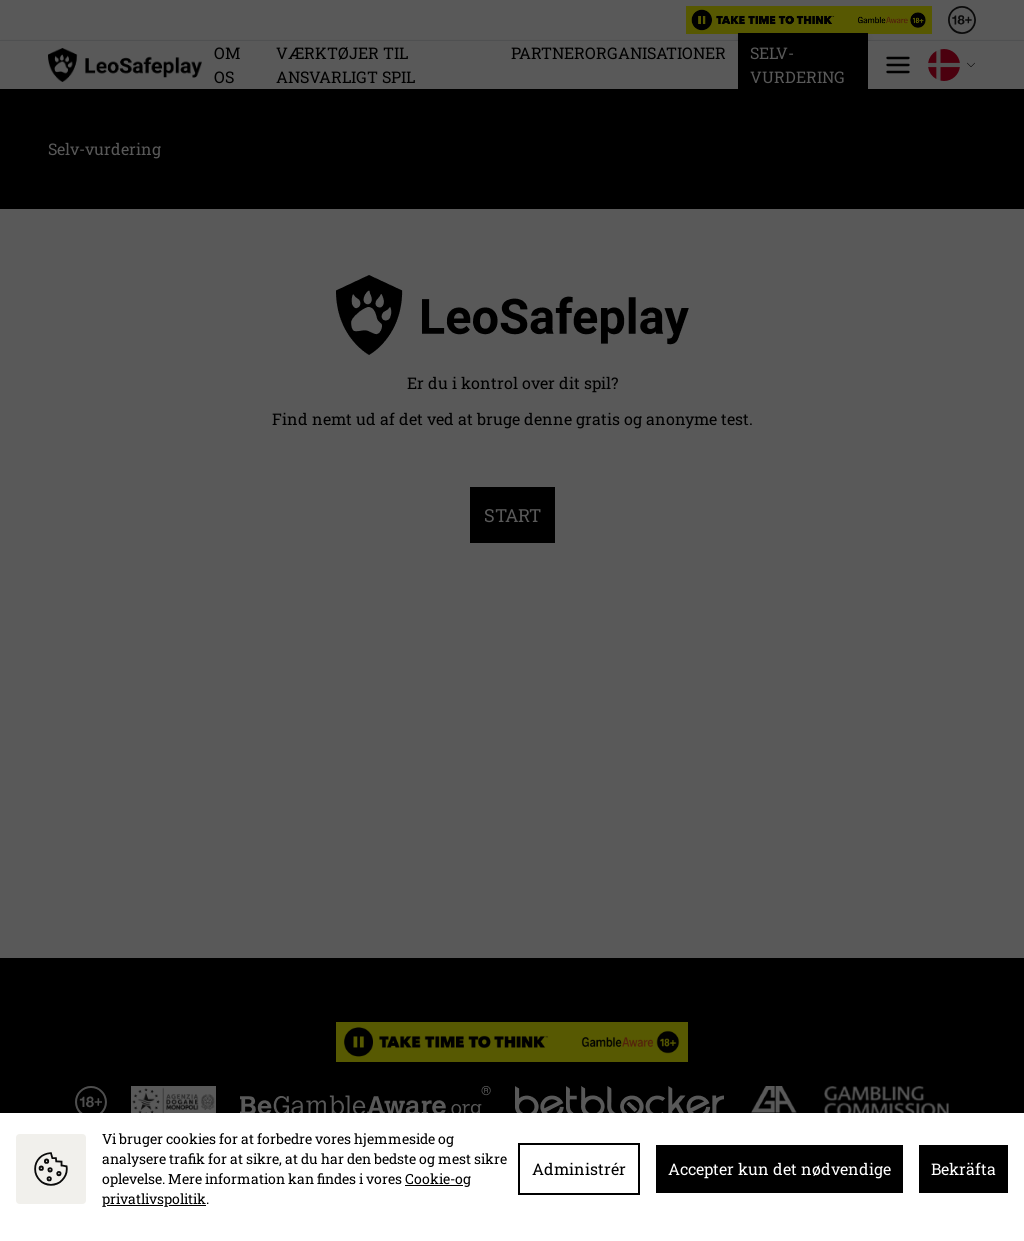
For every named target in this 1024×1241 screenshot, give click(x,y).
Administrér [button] (579, 1168)
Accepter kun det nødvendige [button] (779, 1168)
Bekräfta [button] (963, 1168)
